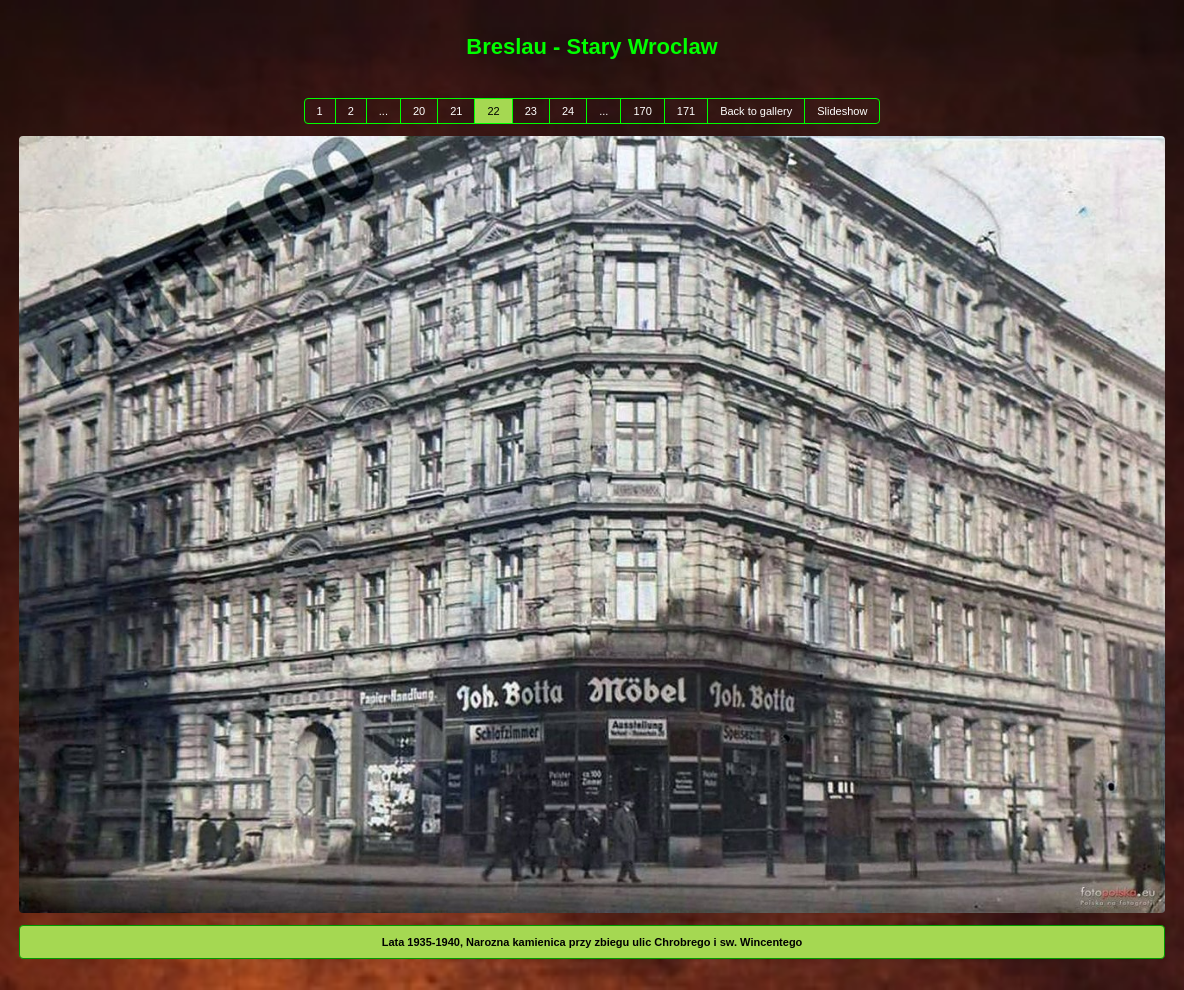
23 (531, 111)
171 (686, 111)
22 (493, 111)
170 (642, 111)
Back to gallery (756, 111)
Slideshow (842, 111)
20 (419, 111)
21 (456, 111)
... (383, 111)
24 (568, 111)
